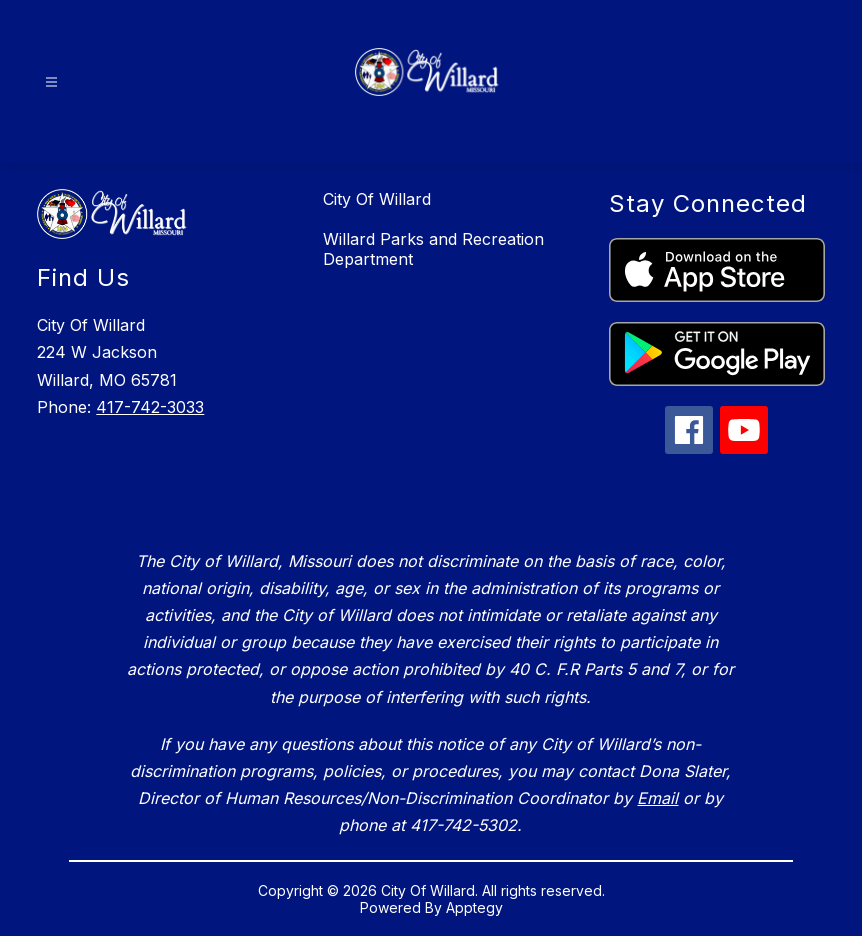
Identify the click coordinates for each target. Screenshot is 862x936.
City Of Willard (377, 199)
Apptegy (474, 907)
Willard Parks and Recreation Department (433, 249)
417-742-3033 (150, 407)
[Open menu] (51, 82)
